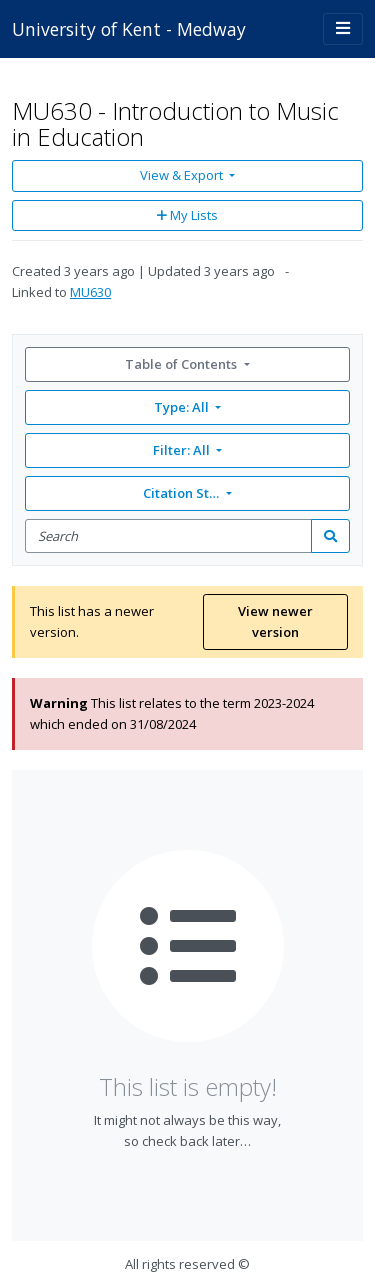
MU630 (90, 292)
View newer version (275, 621)
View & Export (183, 175)
